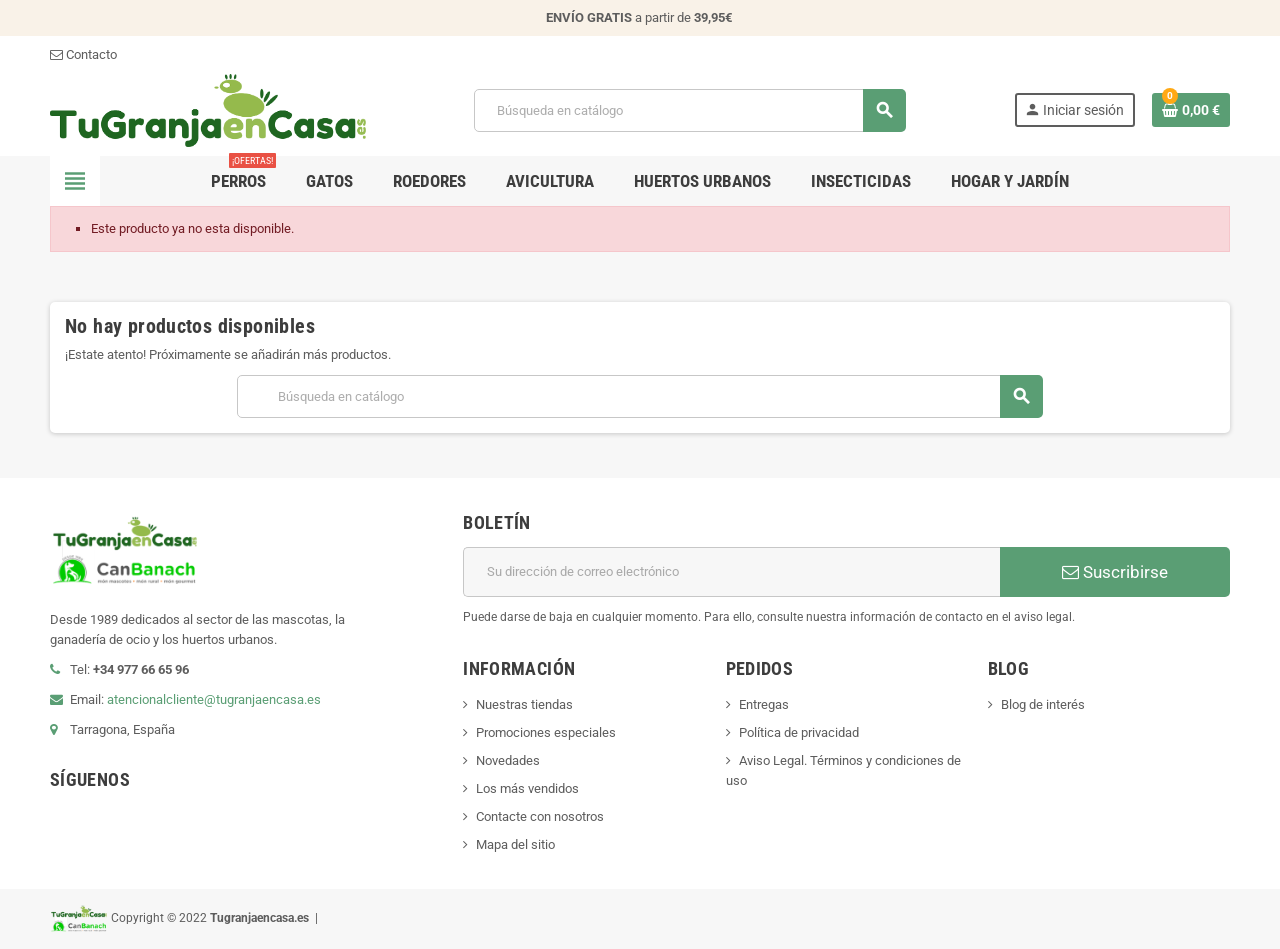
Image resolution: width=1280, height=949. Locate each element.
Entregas (764, 704)
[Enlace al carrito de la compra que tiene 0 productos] (1191, 110)
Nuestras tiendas (524, 704)
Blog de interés (1043, 704)
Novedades (508, 760)
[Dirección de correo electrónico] (731, 572)
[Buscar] (689, 110)
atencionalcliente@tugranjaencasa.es (214, 699)
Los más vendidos (527, 788)
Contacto (83, 54)
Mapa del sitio (515, 844)
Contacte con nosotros (540, 816)
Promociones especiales (546, 732)
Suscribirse (1115, 572)
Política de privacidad (799, 732)
